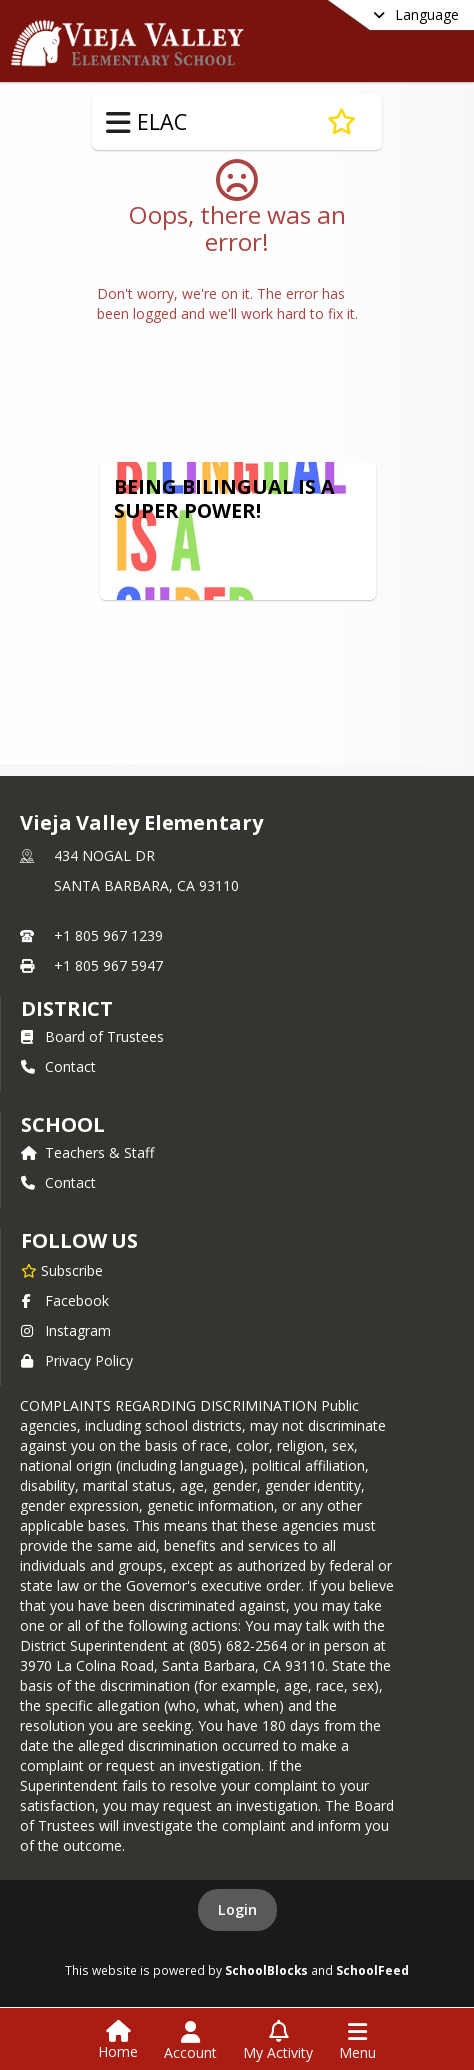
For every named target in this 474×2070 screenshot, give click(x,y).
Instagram (66, 1330)
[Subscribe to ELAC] (341, 122)
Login (237, 1909)
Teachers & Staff (87, 1152)
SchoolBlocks (266, 1970)
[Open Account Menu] (190, 2041)
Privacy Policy (77, 1360)
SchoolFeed (372, 1970)
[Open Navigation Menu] (357, 2041)
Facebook (65, 1300)
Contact (58, 1066)
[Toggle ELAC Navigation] (118, 123)
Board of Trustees (92, 1036)
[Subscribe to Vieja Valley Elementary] (62, 1270)
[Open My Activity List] (278, 2041)
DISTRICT (67, 1008)
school (62, 1124)
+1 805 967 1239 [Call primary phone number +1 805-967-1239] (108, 935)
